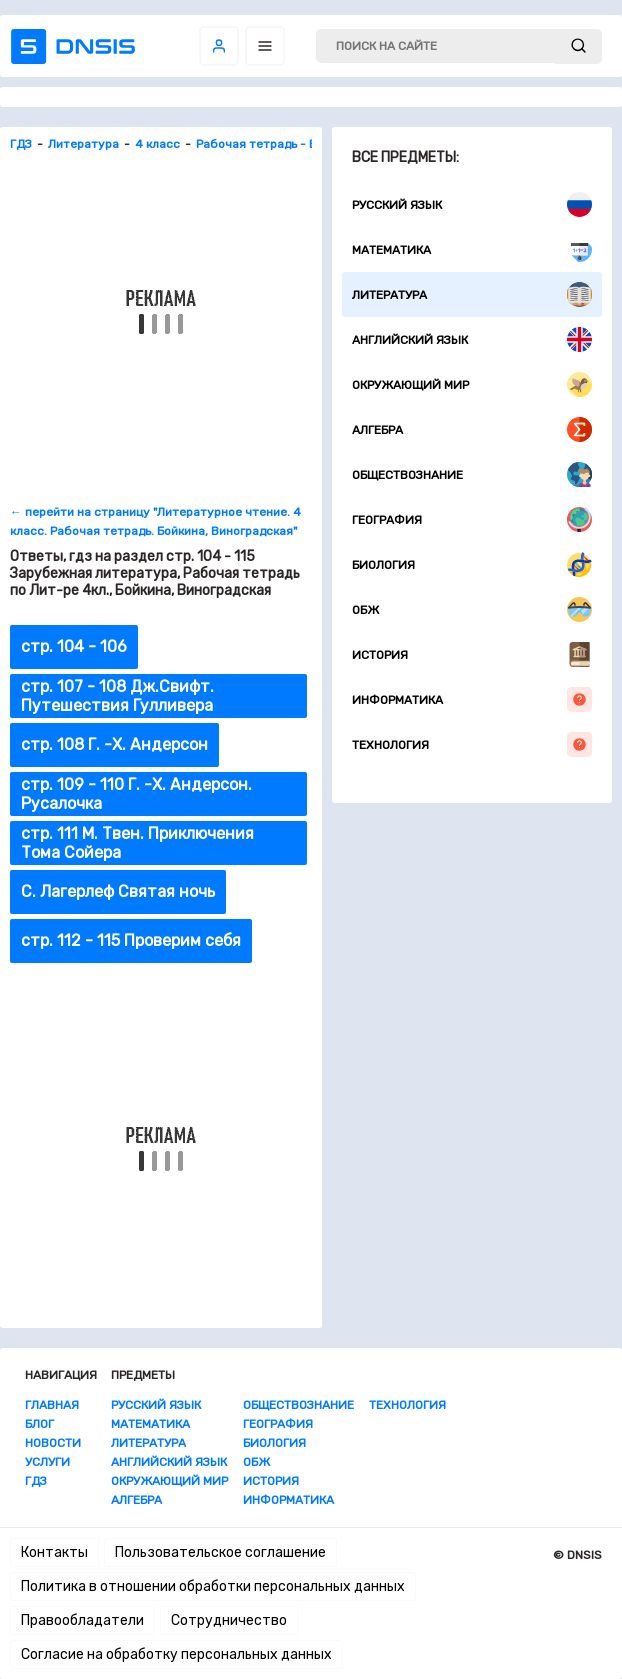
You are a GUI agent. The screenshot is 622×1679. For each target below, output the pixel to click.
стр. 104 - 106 (74, 646)
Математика (472, 249)
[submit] (578, 46)
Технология (472, 744)
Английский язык (472, 339)
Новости (53, 1443)
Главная (52, 1405)
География (472, 519)
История (472, 654)
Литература (472, 294)
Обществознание (472, 474)
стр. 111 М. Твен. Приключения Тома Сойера (137, 843)
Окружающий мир (472, 384)
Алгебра (472, 429)
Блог (39, 1424)
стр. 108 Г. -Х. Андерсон (114, 744)
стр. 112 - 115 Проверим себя (131, 940)
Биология (472, 564)
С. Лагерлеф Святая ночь (118, 891)
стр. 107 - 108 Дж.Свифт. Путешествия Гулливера (117, 696)
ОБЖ (472, 609)
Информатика (472, 699)
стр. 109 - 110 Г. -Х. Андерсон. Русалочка (136, 794)
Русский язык (472, 204)
